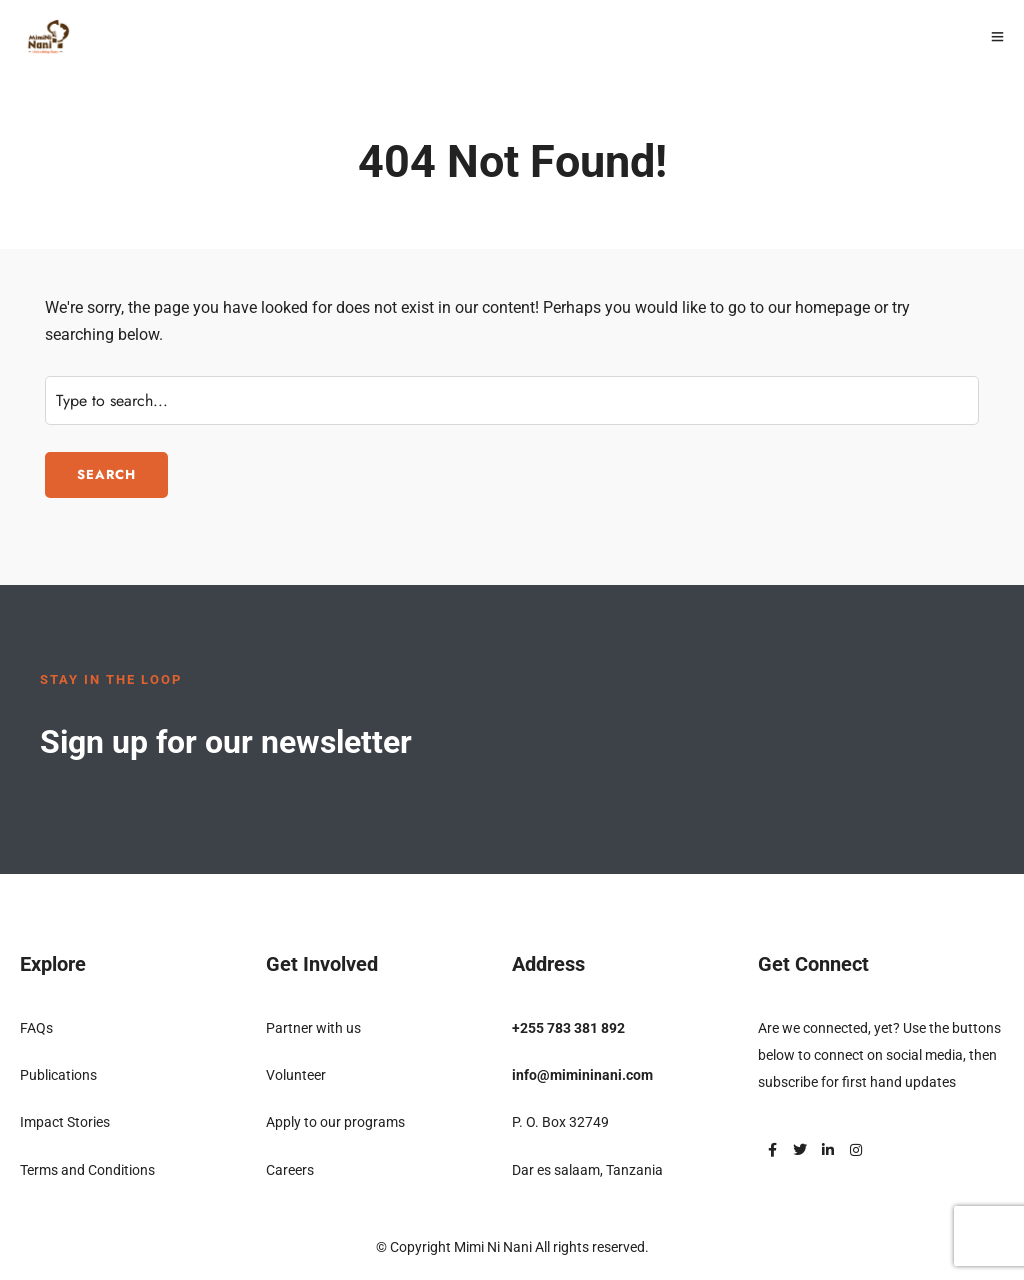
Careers (290, 1170)
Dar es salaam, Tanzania (587, 1170)
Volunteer (296, 1075)
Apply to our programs (335, 1122)
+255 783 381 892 (568, 1028)
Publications (58, 1075)
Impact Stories (65, 1122)
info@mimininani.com (582, 1075)
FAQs (36, 1028)
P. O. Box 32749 (560, 1122)
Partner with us (313, 1028)
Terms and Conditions (87, 1170)
